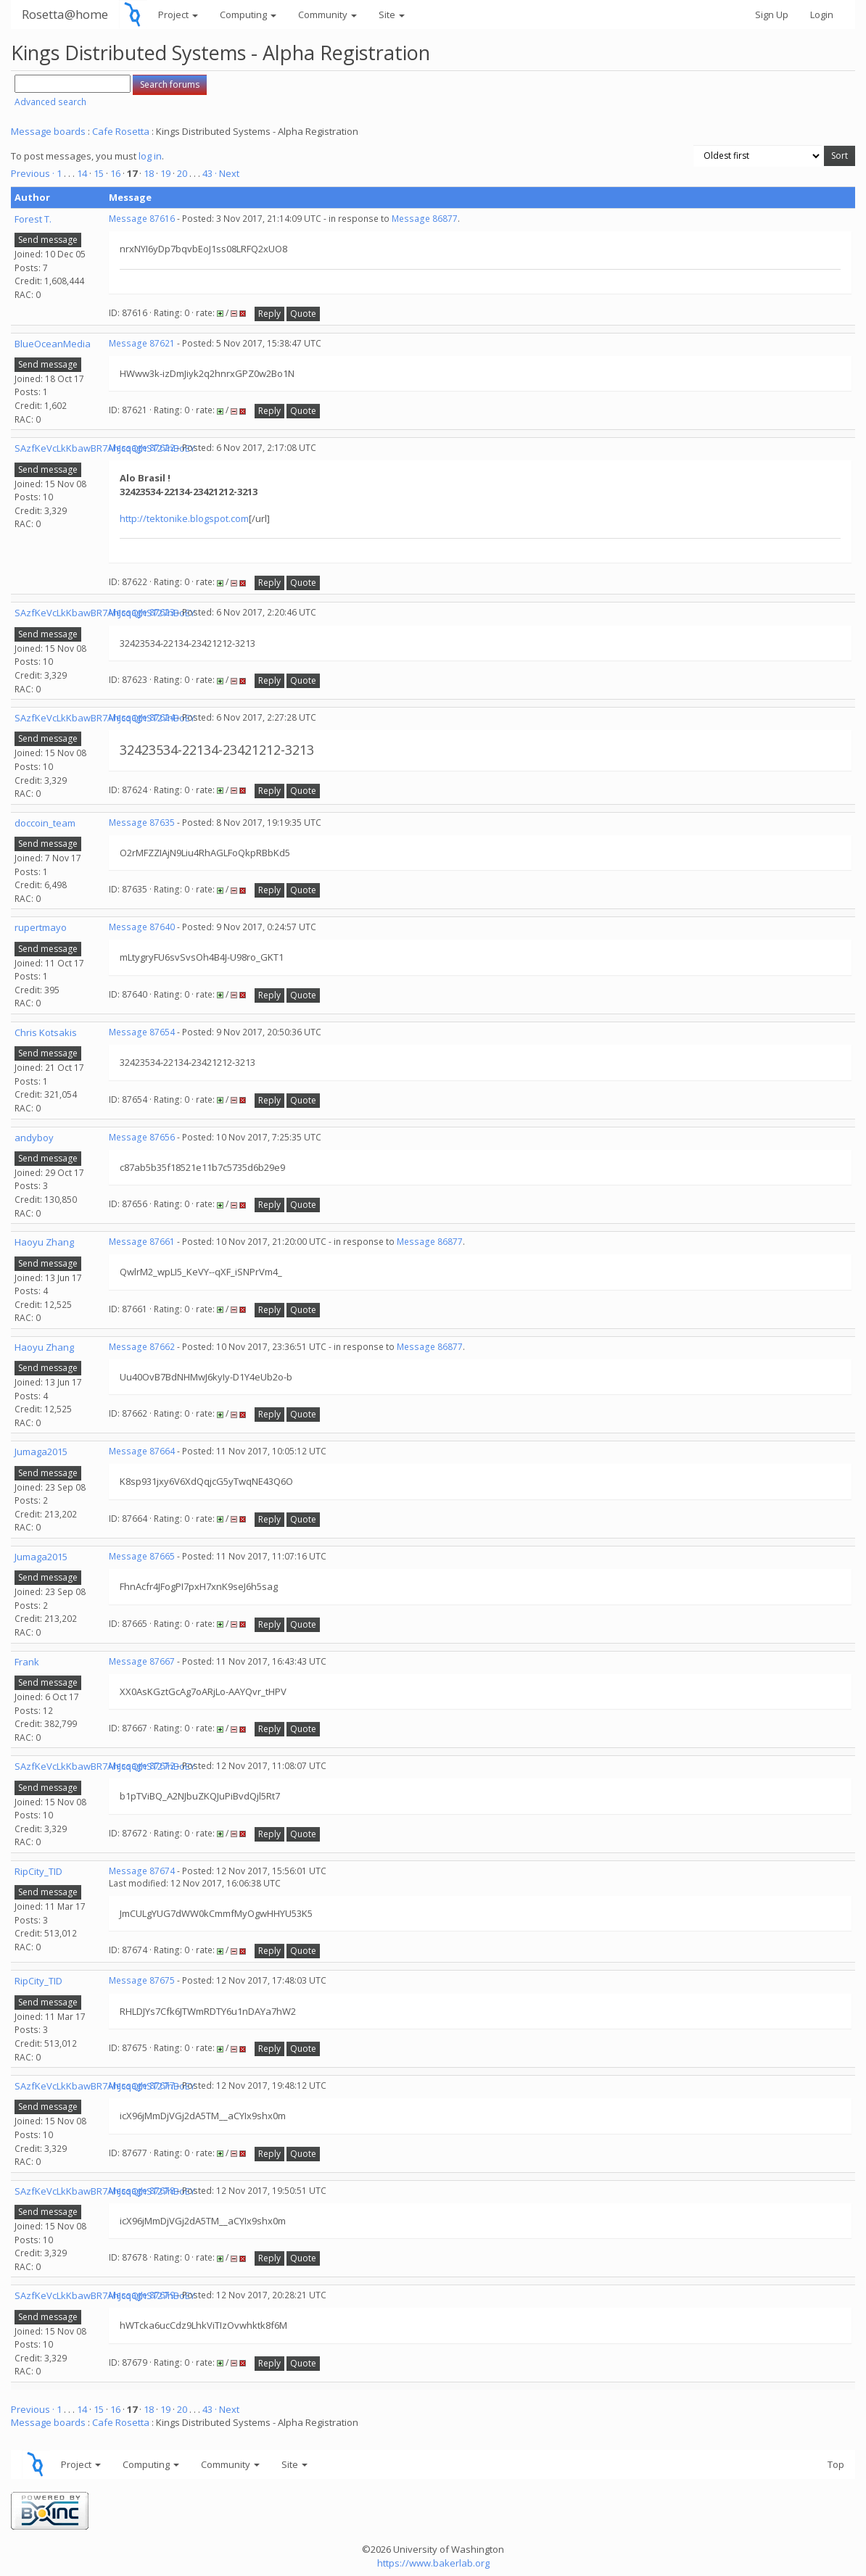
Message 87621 (142, 343)
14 (82, 173)
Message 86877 (425, 218)
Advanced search (50, 102)
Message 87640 (142, 927)
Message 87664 (142, 1451)
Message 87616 (142, 218)
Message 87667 (142, 1661)
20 (182, 173)
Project (178, 14)
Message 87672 (142, 1766)
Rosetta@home (65, 14)
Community (327, 14)
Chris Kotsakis (46, 1032)
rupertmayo (41, 927)
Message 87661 (142, 1241)
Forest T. (33, 218)
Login (821, 14)
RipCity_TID (38, 1871)
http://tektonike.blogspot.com (184, 518)
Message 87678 (142, 2190)
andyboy (34, 1137)
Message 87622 (142, 448)
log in (150, 155)
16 (115, 173)
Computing (248, 14)
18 (149, 173)
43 (207, 173)
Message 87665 (142, 1556)
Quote (303, 313)
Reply (269, 313)
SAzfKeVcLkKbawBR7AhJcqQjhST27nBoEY (105, 448)
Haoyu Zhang (44, 1241)
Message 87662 (142, 1347)
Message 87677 (142, 2085)
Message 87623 (142, 612)
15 (99, 173)
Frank (27, 1661)
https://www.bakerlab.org (433, 2562)
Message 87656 (142, 1137)
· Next (227, 173)
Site (392, 14)
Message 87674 (142, 1871)
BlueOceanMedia (53, 343)
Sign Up (771, 14)
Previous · (34, 173)
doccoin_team (45, 822)
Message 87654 (142, 1032)
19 (165, 173)
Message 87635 (142, 822)
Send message (48, 239)
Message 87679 (142, 2295)
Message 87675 (142, 1980)
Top (836, 2464)
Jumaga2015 (41, 1451)
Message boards (48, 131)
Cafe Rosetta (120, 131)
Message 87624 (142, 717)
